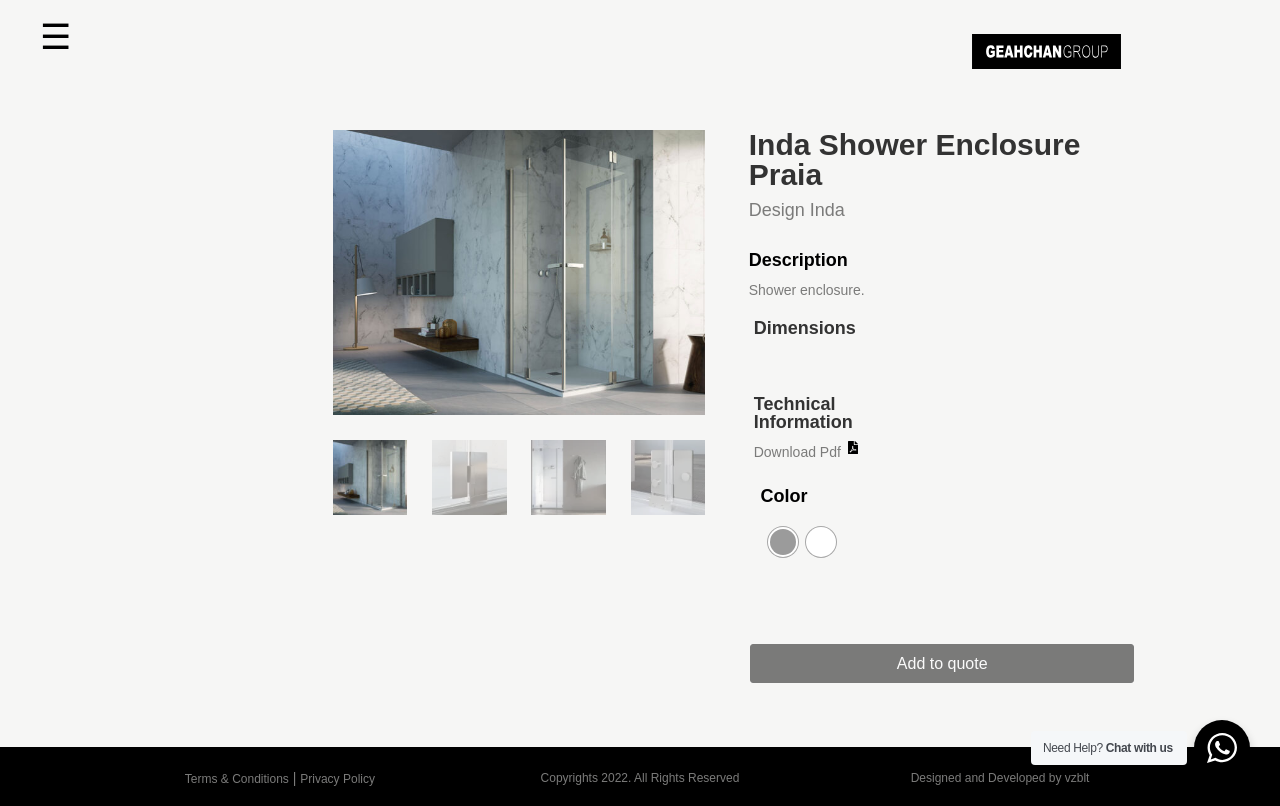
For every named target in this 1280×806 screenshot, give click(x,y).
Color (783, 496)
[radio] (783, 542)
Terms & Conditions (237, 779)
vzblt (1077, 778)
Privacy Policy (337, 779)
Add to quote (942, 663)
